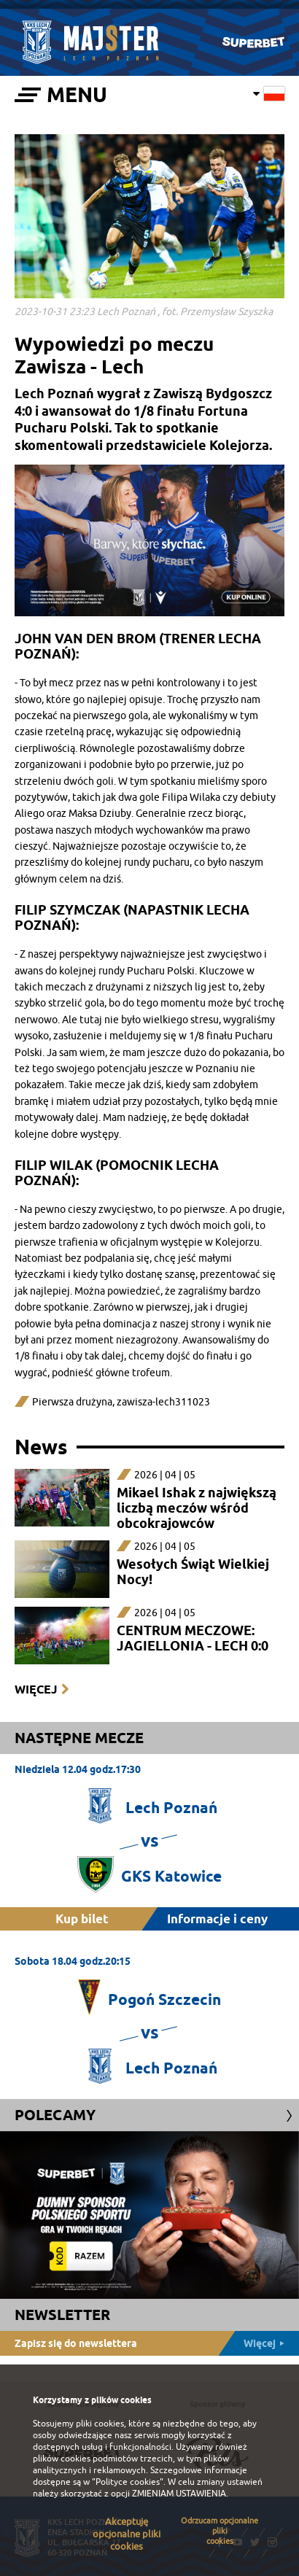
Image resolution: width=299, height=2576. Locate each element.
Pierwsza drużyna (72, 1402)
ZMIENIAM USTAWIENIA (179, 2493)
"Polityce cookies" (127, 2482)
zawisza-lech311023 (163, 1402)
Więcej (36, 1689)
